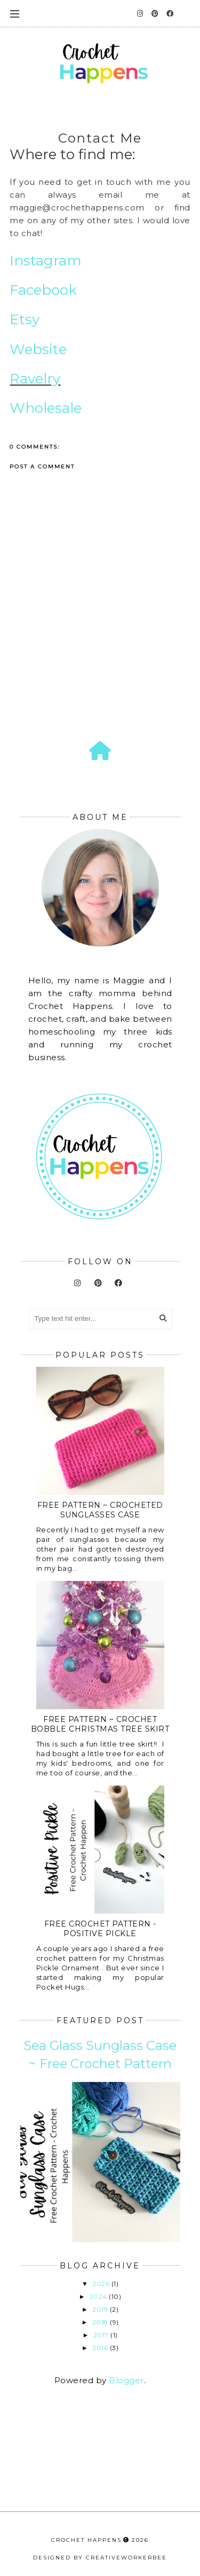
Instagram (46, 260)
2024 (99, 2296)
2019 (101, 2309)
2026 (101, 2284)
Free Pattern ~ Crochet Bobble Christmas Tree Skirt (100, 1724)
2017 (102, 2335)
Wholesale (46, 408)
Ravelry (35, 378)
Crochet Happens (86, 2539)
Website (38, 349)
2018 (101, 2322)
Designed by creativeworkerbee (100, 2557)
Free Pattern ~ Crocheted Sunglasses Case (100, 1510)
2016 (101, 2348)
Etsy (26, 319)
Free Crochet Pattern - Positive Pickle (100, 1928)
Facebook (43, 290)
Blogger (126, 2380)
